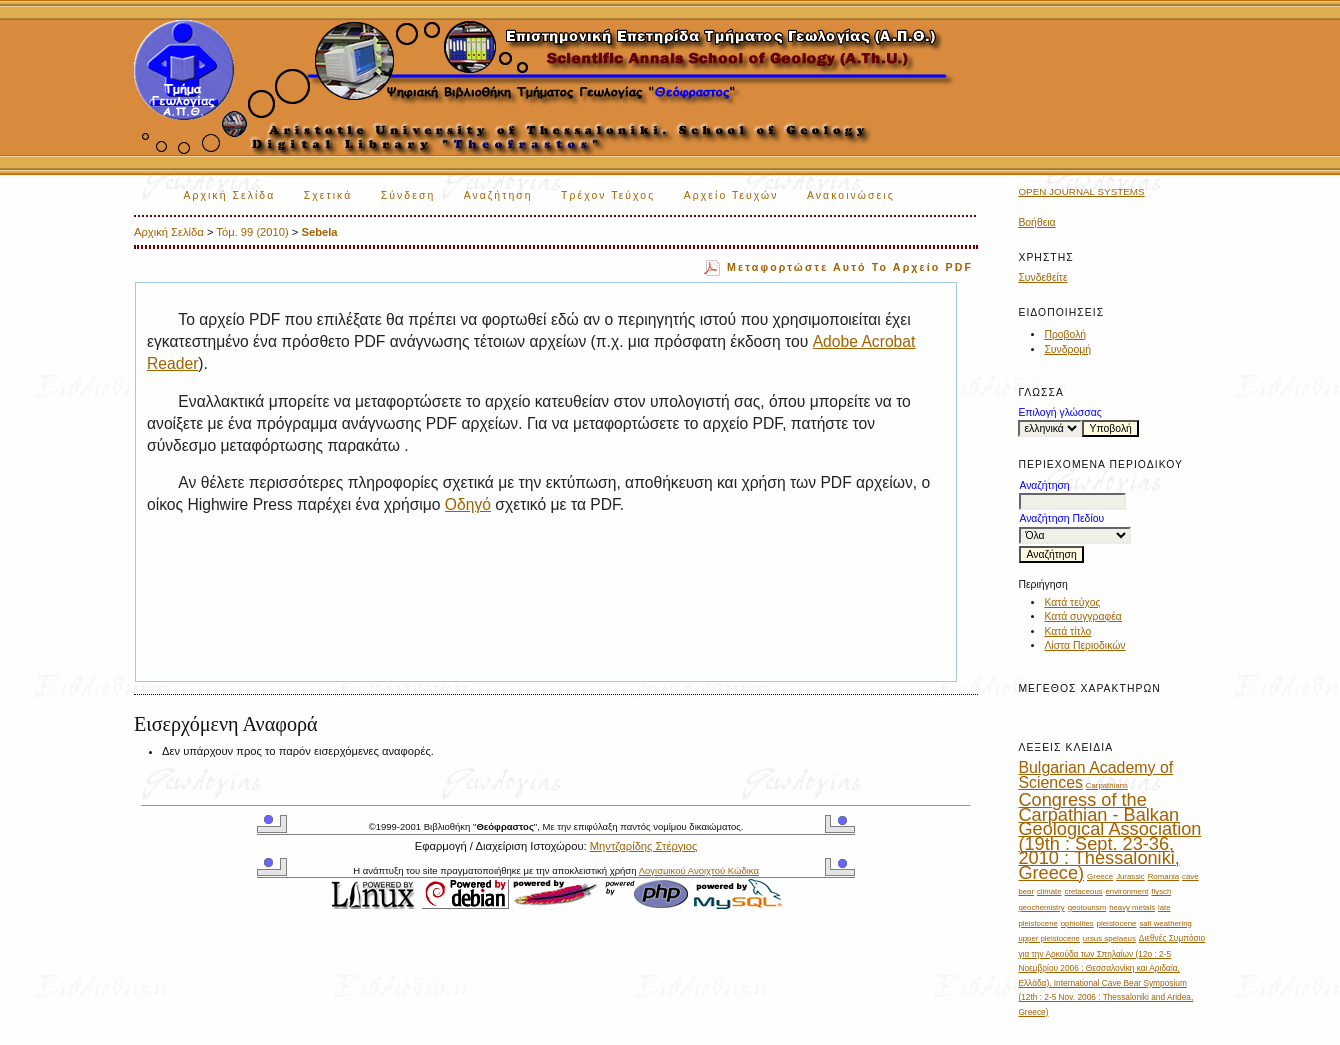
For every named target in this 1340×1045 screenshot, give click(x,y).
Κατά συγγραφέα (1082, 616)
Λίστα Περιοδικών (1084, 645)
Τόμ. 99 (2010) (252, 232)
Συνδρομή (1067, 349)
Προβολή (1065, 334)
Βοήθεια (1036, 222)
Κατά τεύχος (1072, 602)
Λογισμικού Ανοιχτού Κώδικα (699, 870)
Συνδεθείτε (1042, 277)
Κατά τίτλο (1067, 631)
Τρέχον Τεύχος (608, 195)
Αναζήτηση (498, 195)
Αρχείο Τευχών (731, 195)
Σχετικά (328, 195)
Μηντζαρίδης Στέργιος (644, 846)
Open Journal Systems (1081, 191)
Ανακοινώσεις (851, 195)
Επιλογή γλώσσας (1059, 412)
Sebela (320, 232)
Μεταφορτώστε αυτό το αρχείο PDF (850, 267)
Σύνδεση (408, 195)
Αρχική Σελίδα (229, 195)
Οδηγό (468, 504)
